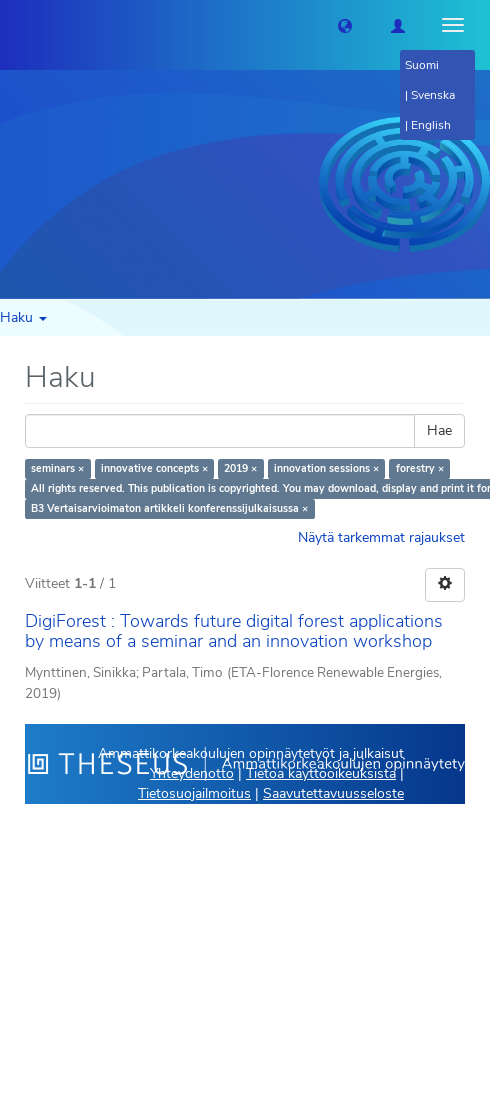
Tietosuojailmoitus (194, 793)
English (431, 125)
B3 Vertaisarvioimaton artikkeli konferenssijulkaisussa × (169, 508)
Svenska (433, 95)
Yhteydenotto (192, 773)
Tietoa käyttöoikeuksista (321, 773)
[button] (345, 25)
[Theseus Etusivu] (15, 25)
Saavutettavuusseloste (333, 793)
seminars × (57, 468)
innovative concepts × (154, 468)
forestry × (420, 468)
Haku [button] (23, 317)
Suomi (422, 65)
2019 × (240, 468)
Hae (439, 430)
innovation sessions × (326, 468)
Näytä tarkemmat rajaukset (381, 537)
